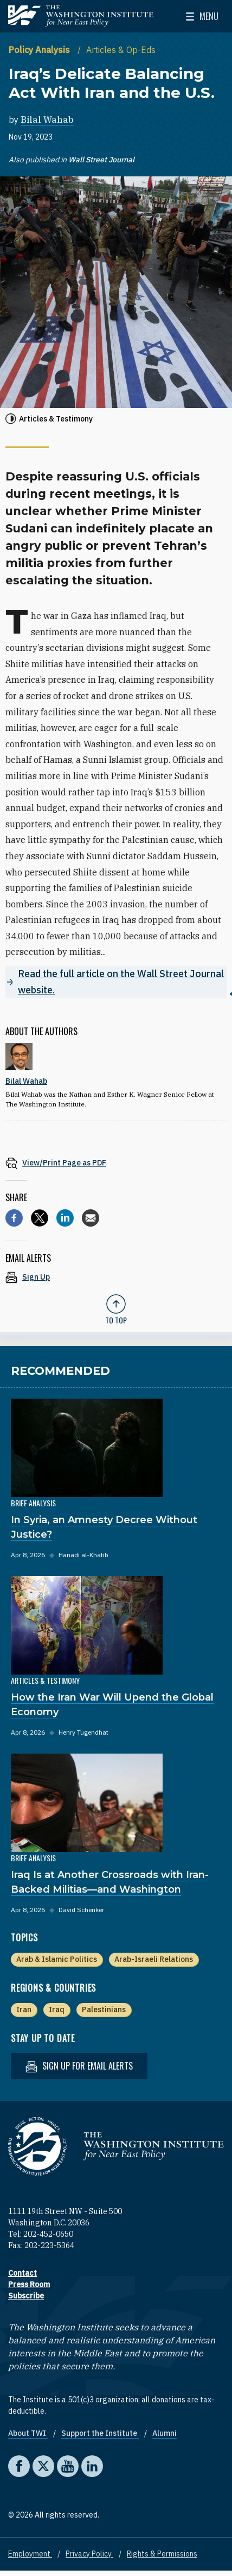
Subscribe (26, 2296)
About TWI (28, 2433)
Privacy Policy (89, 2554)
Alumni (164, 2433)
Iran (23, 2009)
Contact (22, 2273)
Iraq (57, 2009)
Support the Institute (100, 2433)
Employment (30, 2554)
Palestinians (104, 2009)
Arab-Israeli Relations (153, 1959)
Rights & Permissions (162, 2554)
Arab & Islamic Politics (56, 1959)
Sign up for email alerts (79, 2066)
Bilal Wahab (47, 119)
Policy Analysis (40, 49)
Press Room (29, 2284)
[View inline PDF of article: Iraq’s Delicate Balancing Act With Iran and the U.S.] (116, 1162)
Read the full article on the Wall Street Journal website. (121, 981)
